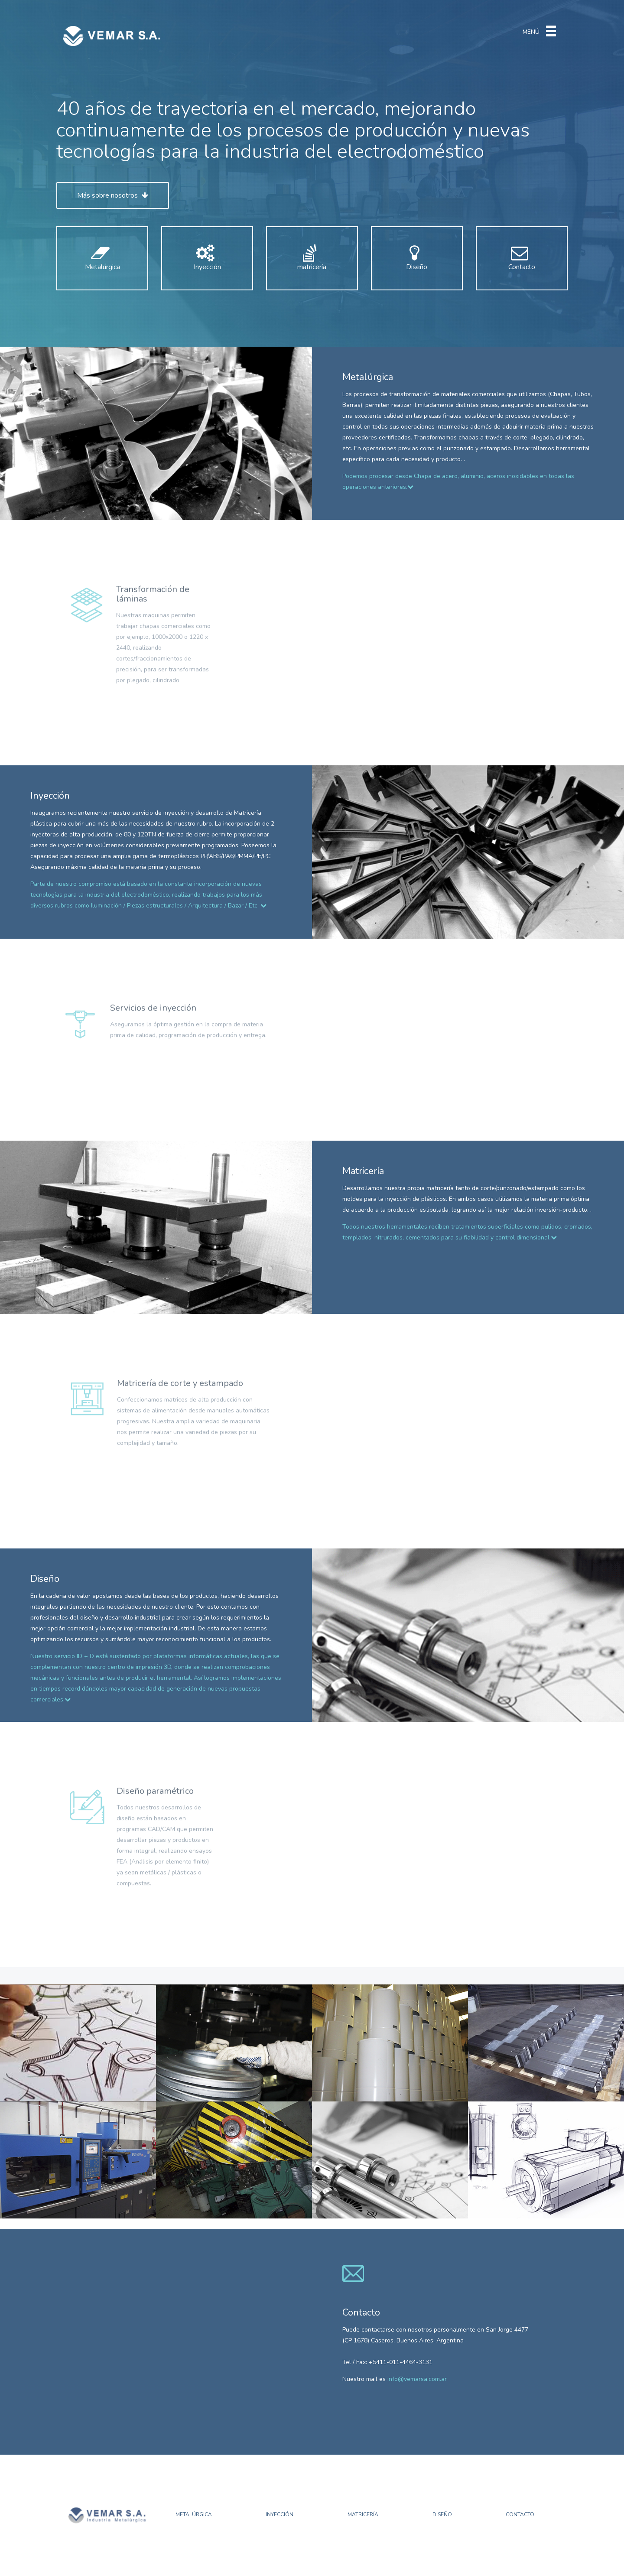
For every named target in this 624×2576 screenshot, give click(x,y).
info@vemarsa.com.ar (417, 2379)
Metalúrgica (104, 262)
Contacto (524, 262)
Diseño (419, 262)
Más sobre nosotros (112, 195)
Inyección (209, 262)
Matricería (363, 2514)
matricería (314, 262)
